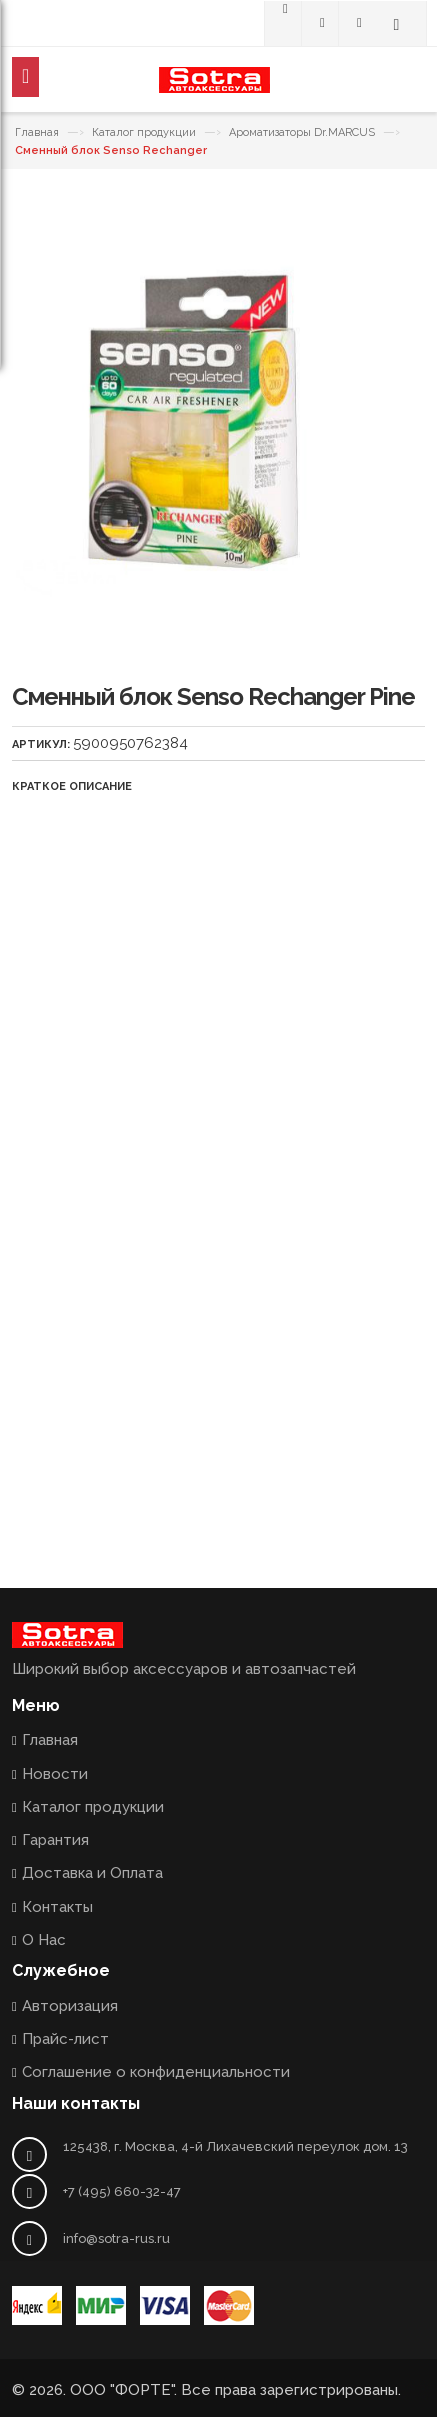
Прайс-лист (65, 2039)
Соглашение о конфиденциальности (156, 2072)
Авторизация (70, 2006)
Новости (55, 1774)
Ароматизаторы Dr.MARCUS (302, 132)
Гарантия (55, 1840)
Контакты (57, 1907)
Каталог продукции (144, 132)
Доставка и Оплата (92, 1873)
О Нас (44, 1940)
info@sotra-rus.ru (116, 2238)
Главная (37, 132)
